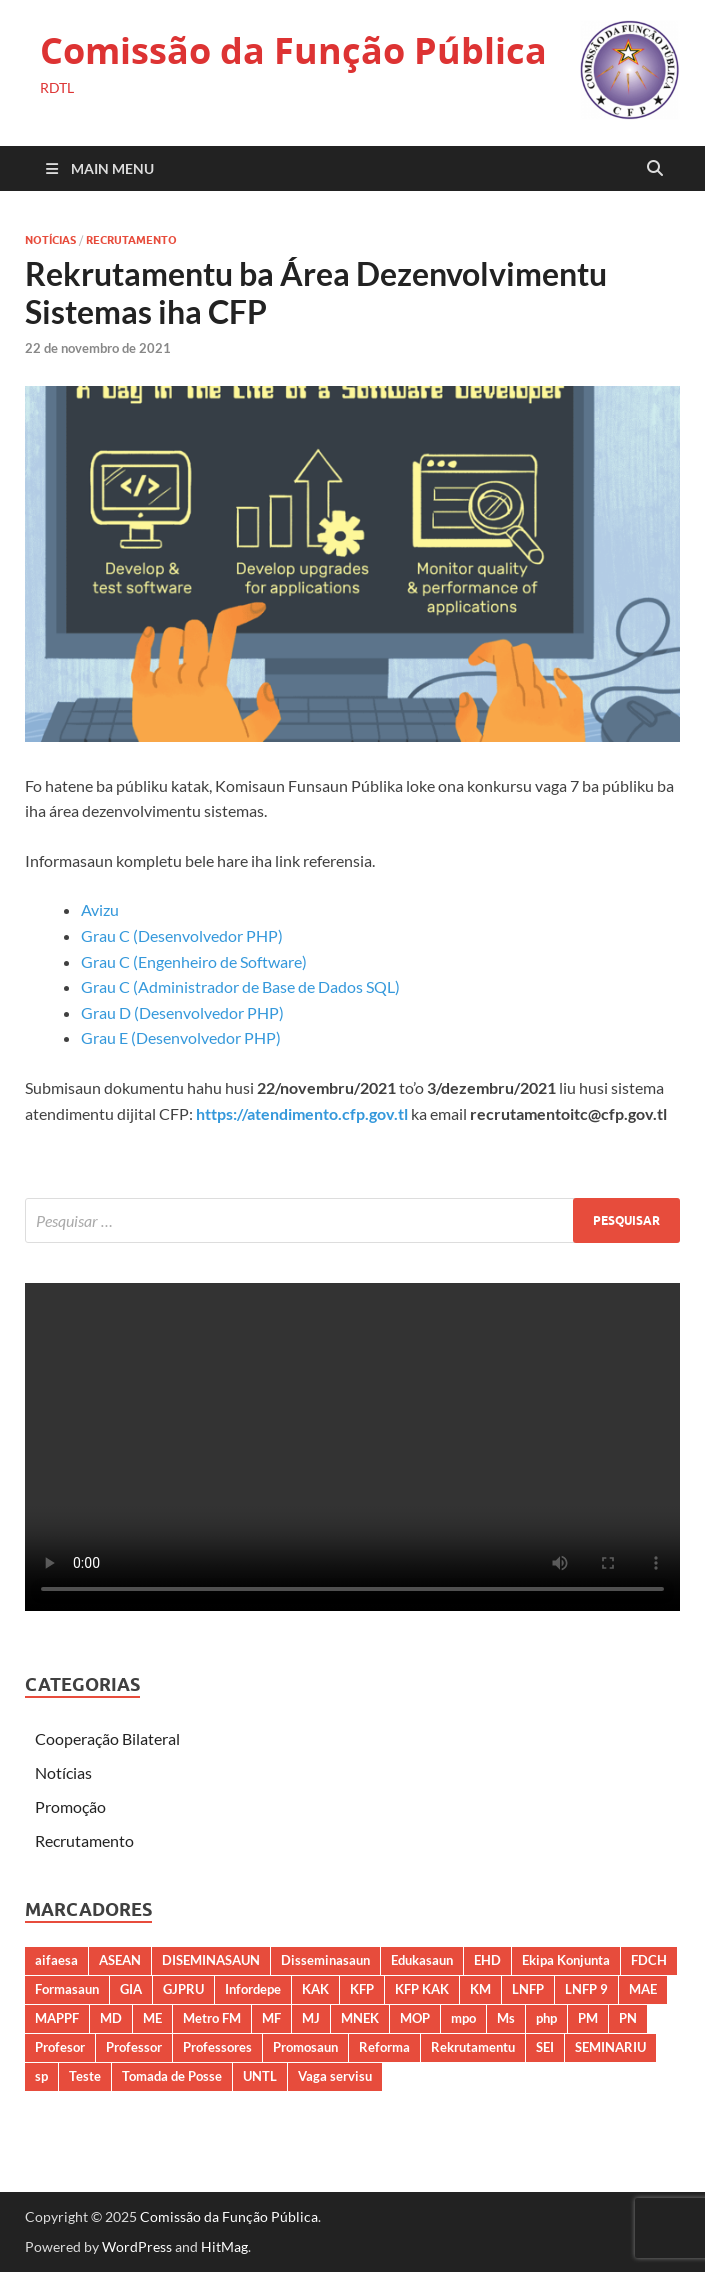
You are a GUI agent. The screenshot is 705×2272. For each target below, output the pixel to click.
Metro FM (212, 2018)
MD (111, 2018)
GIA (131, 1989)
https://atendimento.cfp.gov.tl (302, 1113)
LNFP (528, 1989)
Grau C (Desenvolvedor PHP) (182, 935)
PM (588, 2018)
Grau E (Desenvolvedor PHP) (181, 1037)
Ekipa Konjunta (566, 1960)
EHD (487, 1960)
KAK (315, 1989)
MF (271, 2018)
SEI (545, 2047)
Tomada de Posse (172, 2076)
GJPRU (183, 1989)
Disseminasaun (325, 1960)
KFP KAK (422, 1989)
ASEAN (120, 1960)
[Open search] (655, 169)
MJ (311, 2018)
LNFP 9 (586, 1989)
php (546, 2018)
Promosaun (305, 2047)
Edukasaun (422, 1960)
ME (152, 2018)
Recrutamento (131, 240)
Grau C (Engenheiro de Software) (194, 961)
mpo (463, 2018)
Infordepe (253, 1989)
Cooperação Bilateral (107, 1738)
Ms (506, 2018)
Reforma (384, 2047)
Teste (85, 2076)
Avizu (100, 909)
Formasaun (67, 1989)
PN (628, 2018)
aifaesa (56, 1960)
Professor (134, 2047)
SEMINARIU (610, 2047)
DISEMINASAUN (211, 1960)
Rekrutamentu (473, 2047)
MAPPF (57, 2018)
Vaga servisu (335, 2076)
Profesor (60, 2047)
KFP (362, 1989)
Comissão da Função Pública (293, 50)
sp (41, 2076)
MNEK (360, 2018)
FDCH (649, 1960)
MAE (643, 1989)
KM (480, 1989)
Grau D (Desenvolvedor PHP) (182, 1012)
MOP (415, 2018)
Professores (217, 2047)
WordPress (137, 2246)
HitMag (224, 2246)
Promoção (70, 1806)
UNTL (260, 2076)
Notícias (50, 240)
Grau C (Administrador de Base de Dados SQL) (240, 986)
